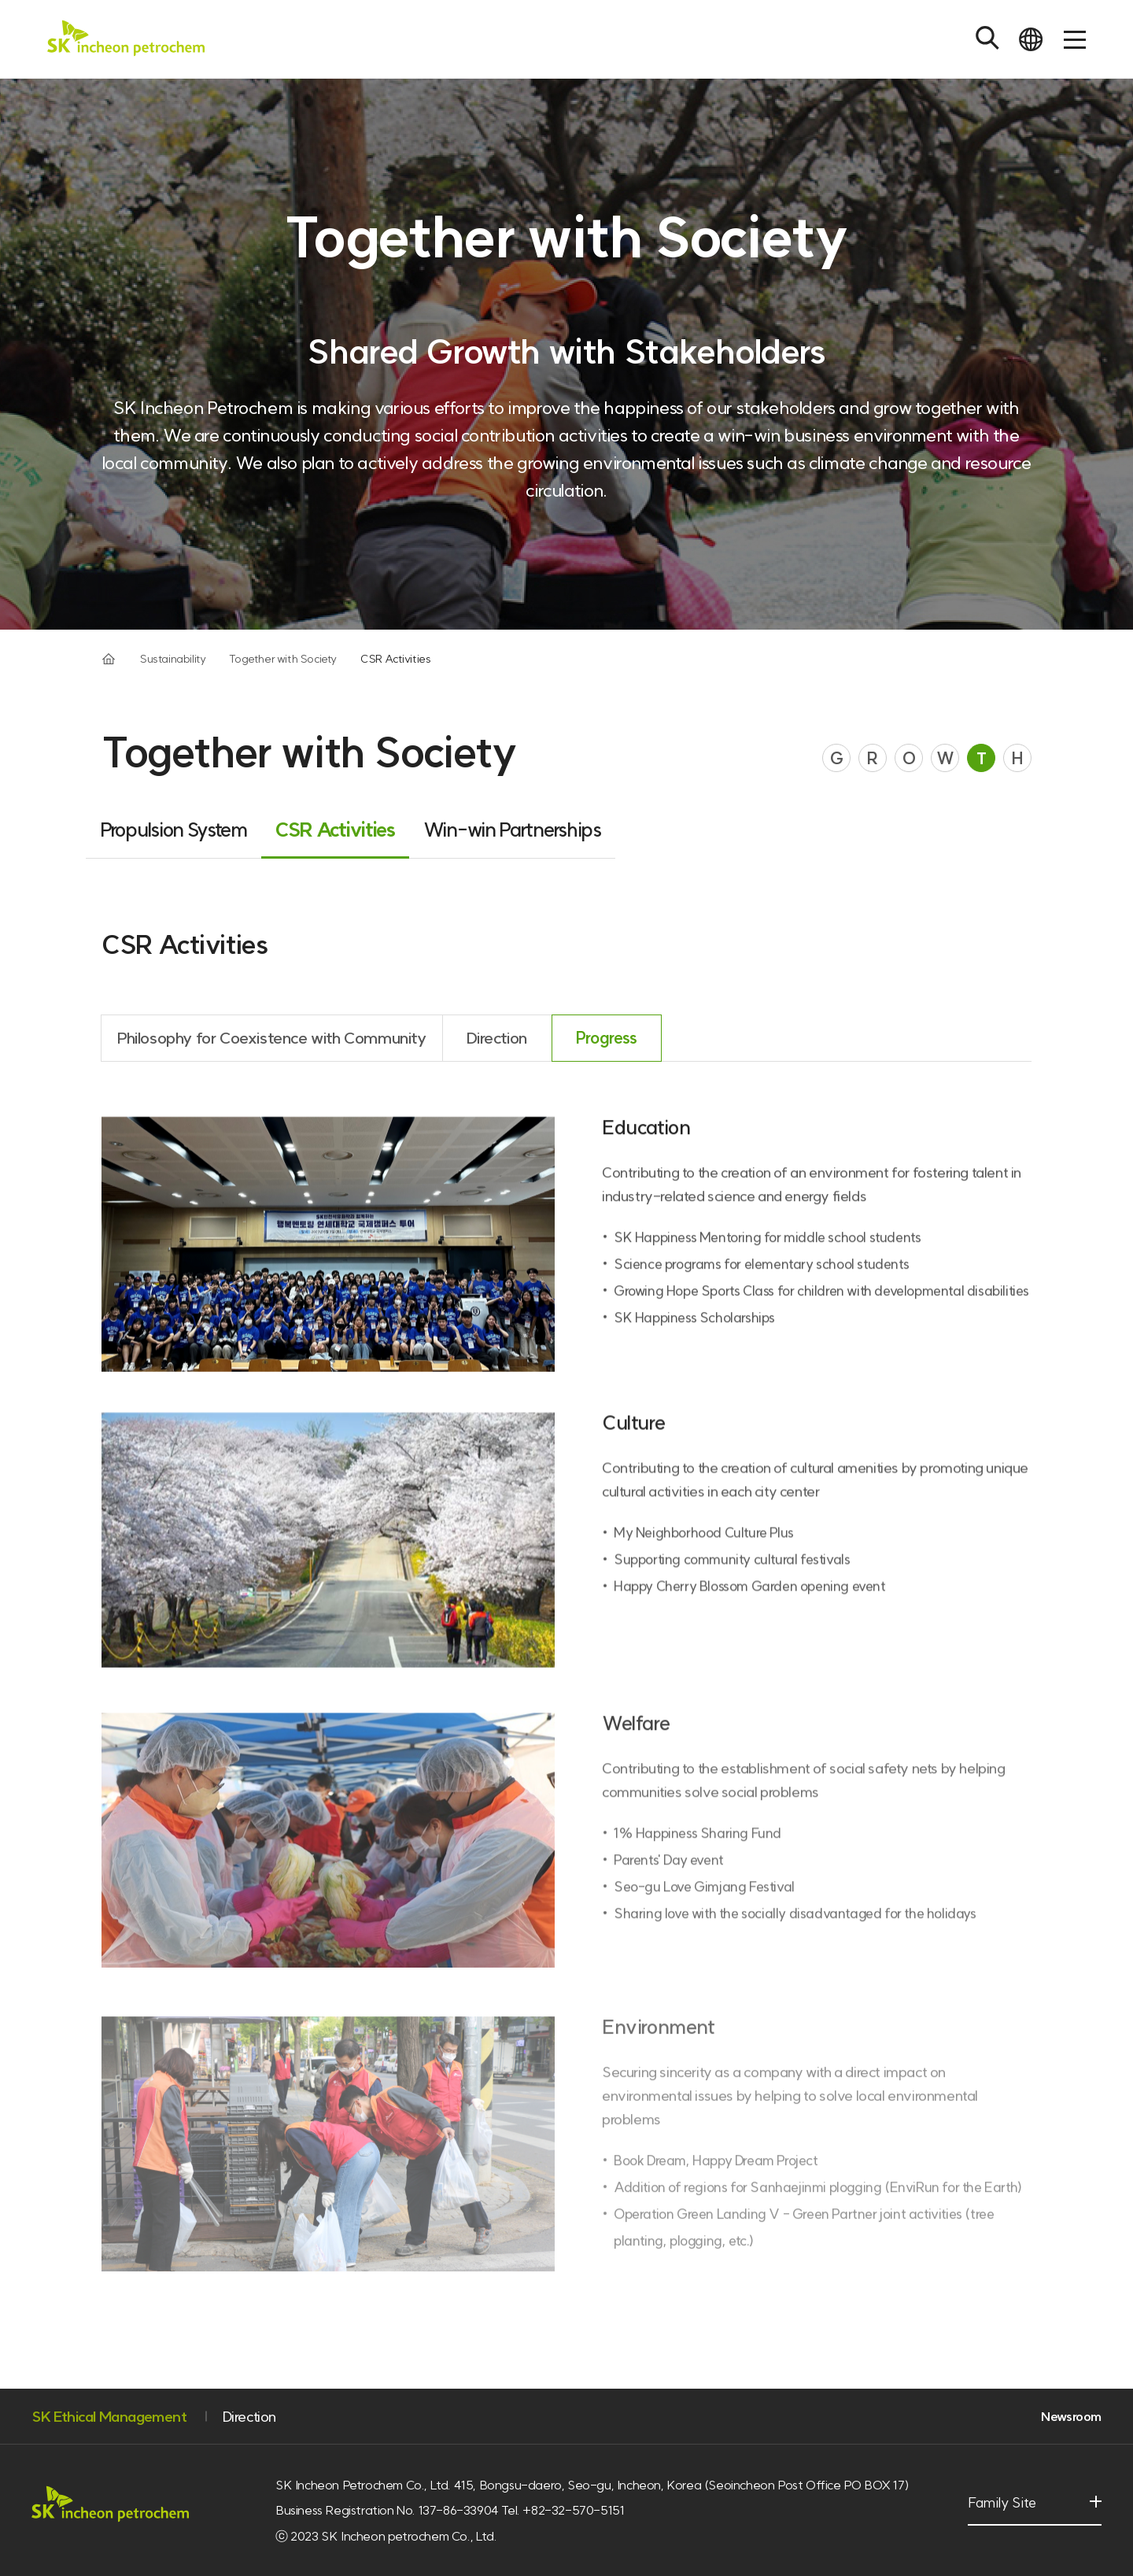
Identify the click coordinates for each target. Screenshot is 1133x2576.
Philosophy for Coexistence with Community (271, 1053)
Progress (606, 1053)
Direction (496, 1053)
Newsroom (1071, 2416)
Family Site (1008, 2511)
